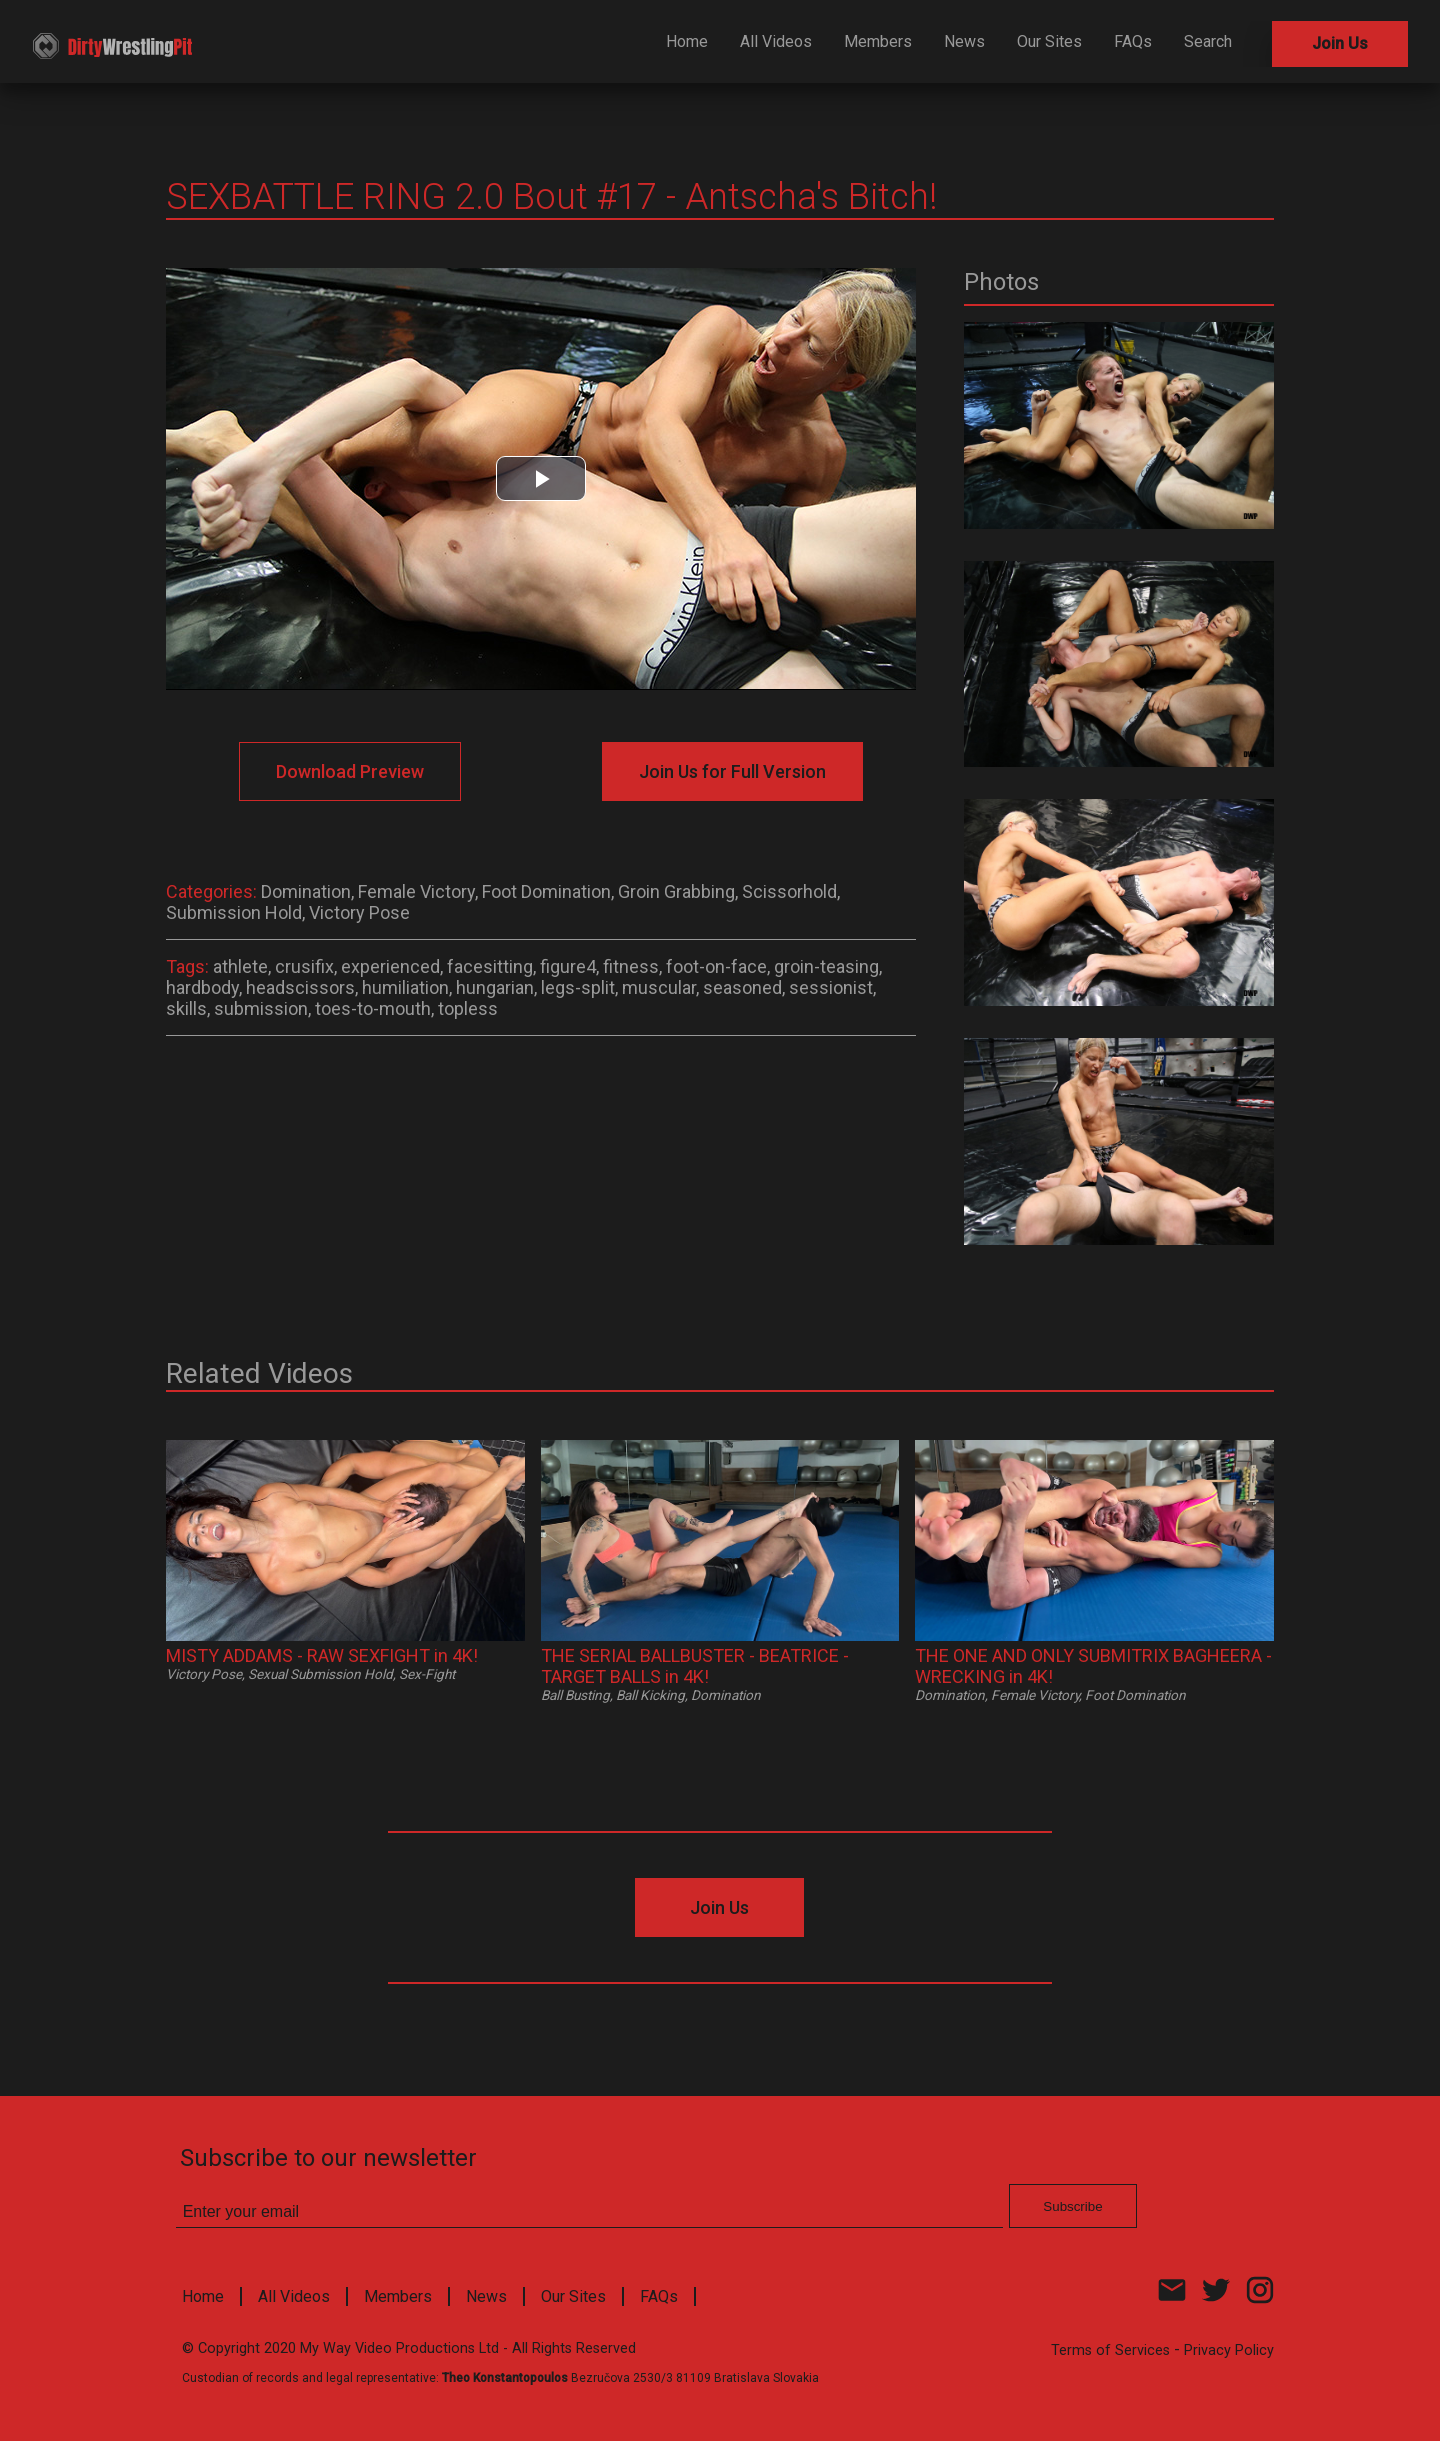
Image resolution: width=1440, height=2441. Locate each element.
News (964, 41)
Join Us (1340, 43)
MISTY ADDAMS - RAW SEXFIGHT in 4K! (322, 1655)
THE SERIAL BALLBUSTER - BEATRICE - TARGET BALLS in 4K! (695, 1666)
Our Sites (1049, 41)
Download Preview (350, 771)
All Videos (776, 41)
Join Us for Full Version (732, 771)
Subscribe (1072, 2206)
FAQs (1133, 41)
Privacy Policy (1229, 2350)
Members (878, 41)
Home (687, 41)
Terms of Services (1110, 2350)
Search (1208, 41)
